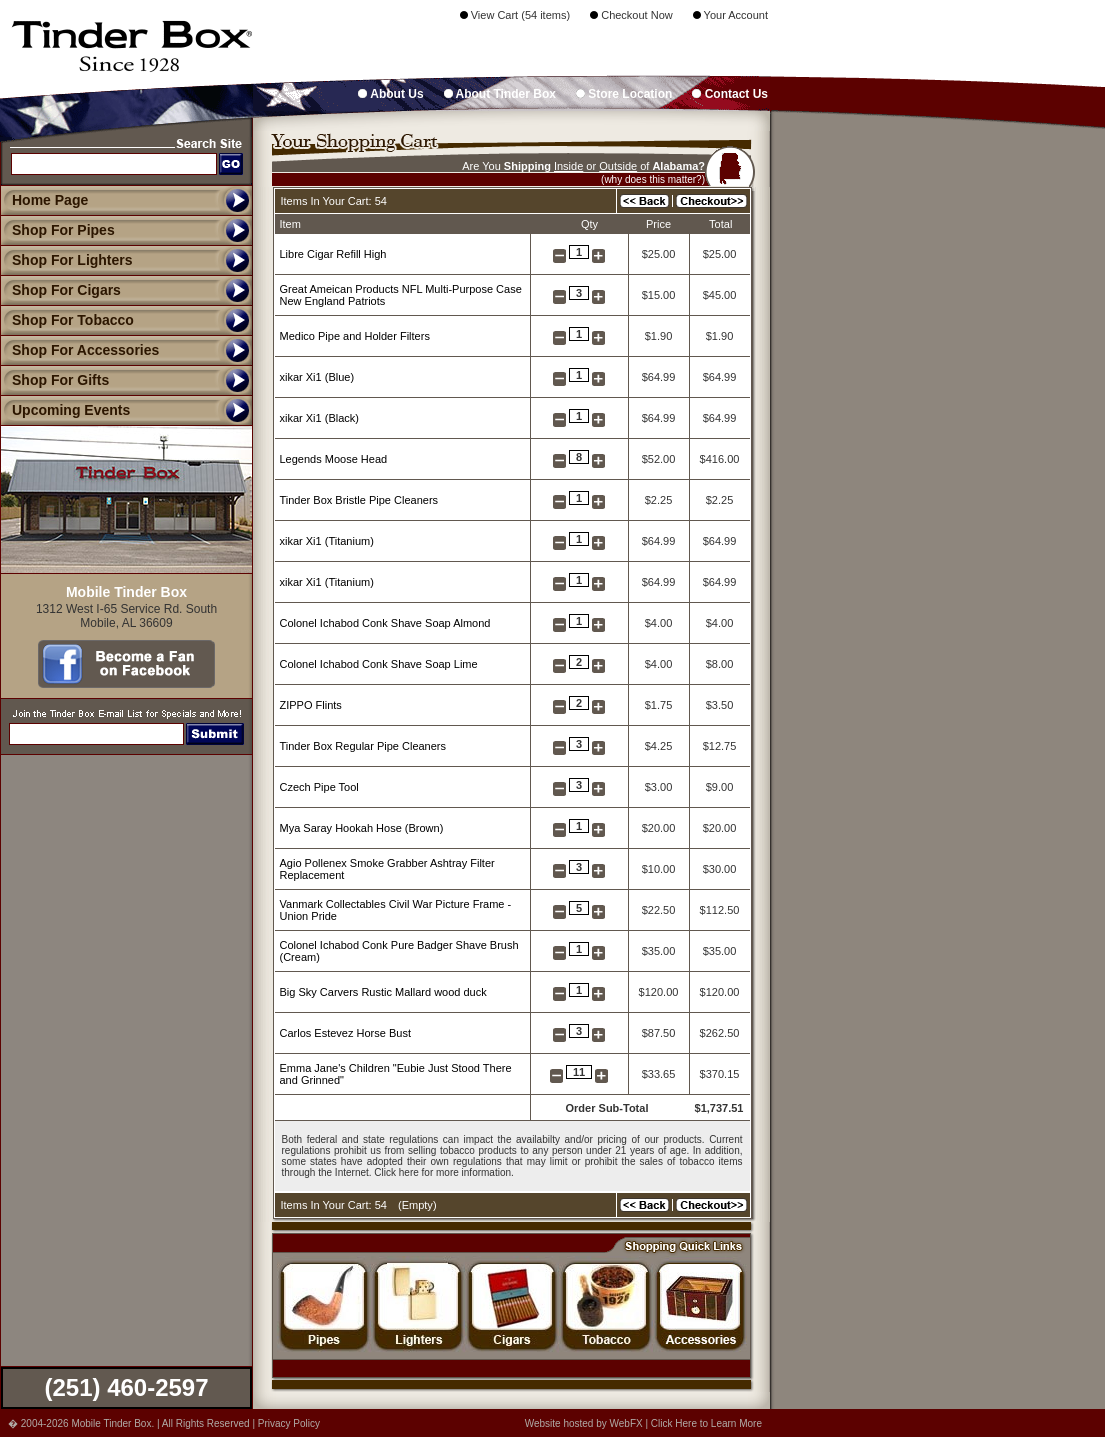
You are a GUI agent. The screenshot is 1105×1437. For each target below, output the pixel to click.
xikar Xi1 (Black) (319, 418)
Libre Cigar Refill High (333, 254)
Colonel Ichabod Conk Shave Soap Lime (379, 664)
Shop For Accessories (79, 350)
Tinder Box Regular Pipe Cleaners (363, 746)
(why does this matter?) (653, 179)
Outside (618, 166)
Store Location (624, 94)
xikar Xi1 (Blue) (317, 377)
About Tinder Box (500, 94)
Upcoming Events (65, 410)
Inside (568, 166)
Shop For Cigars (60, 290)
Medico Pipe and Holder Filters (355, 336)
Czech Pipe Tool (319, 787)
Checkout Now (631, 15)
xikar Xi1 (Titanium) (327, 541)
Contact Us (730, 94)
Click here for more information (442, 1172)
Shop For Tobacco (67, 320)
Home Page (50, 200)
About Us (390, 94)
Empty (417, 1205)
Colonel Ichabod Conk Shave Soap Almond (385, 623)
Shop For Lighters (66, 260)
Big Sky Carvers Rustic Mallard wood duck (383, 992)
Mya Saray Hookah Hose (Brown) (362, 828)
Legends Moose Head (334, 459)
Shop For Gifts (54, 380)
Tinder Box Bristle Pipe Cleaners (359, 500)
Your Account (730, 15)
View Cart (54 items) (515, 15)
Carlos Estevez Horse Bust (345, 1033)
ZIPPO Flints (311, 705)
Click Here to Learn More (706, 1423)
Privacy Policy (289, 1423)
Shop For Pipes (57, 230)
